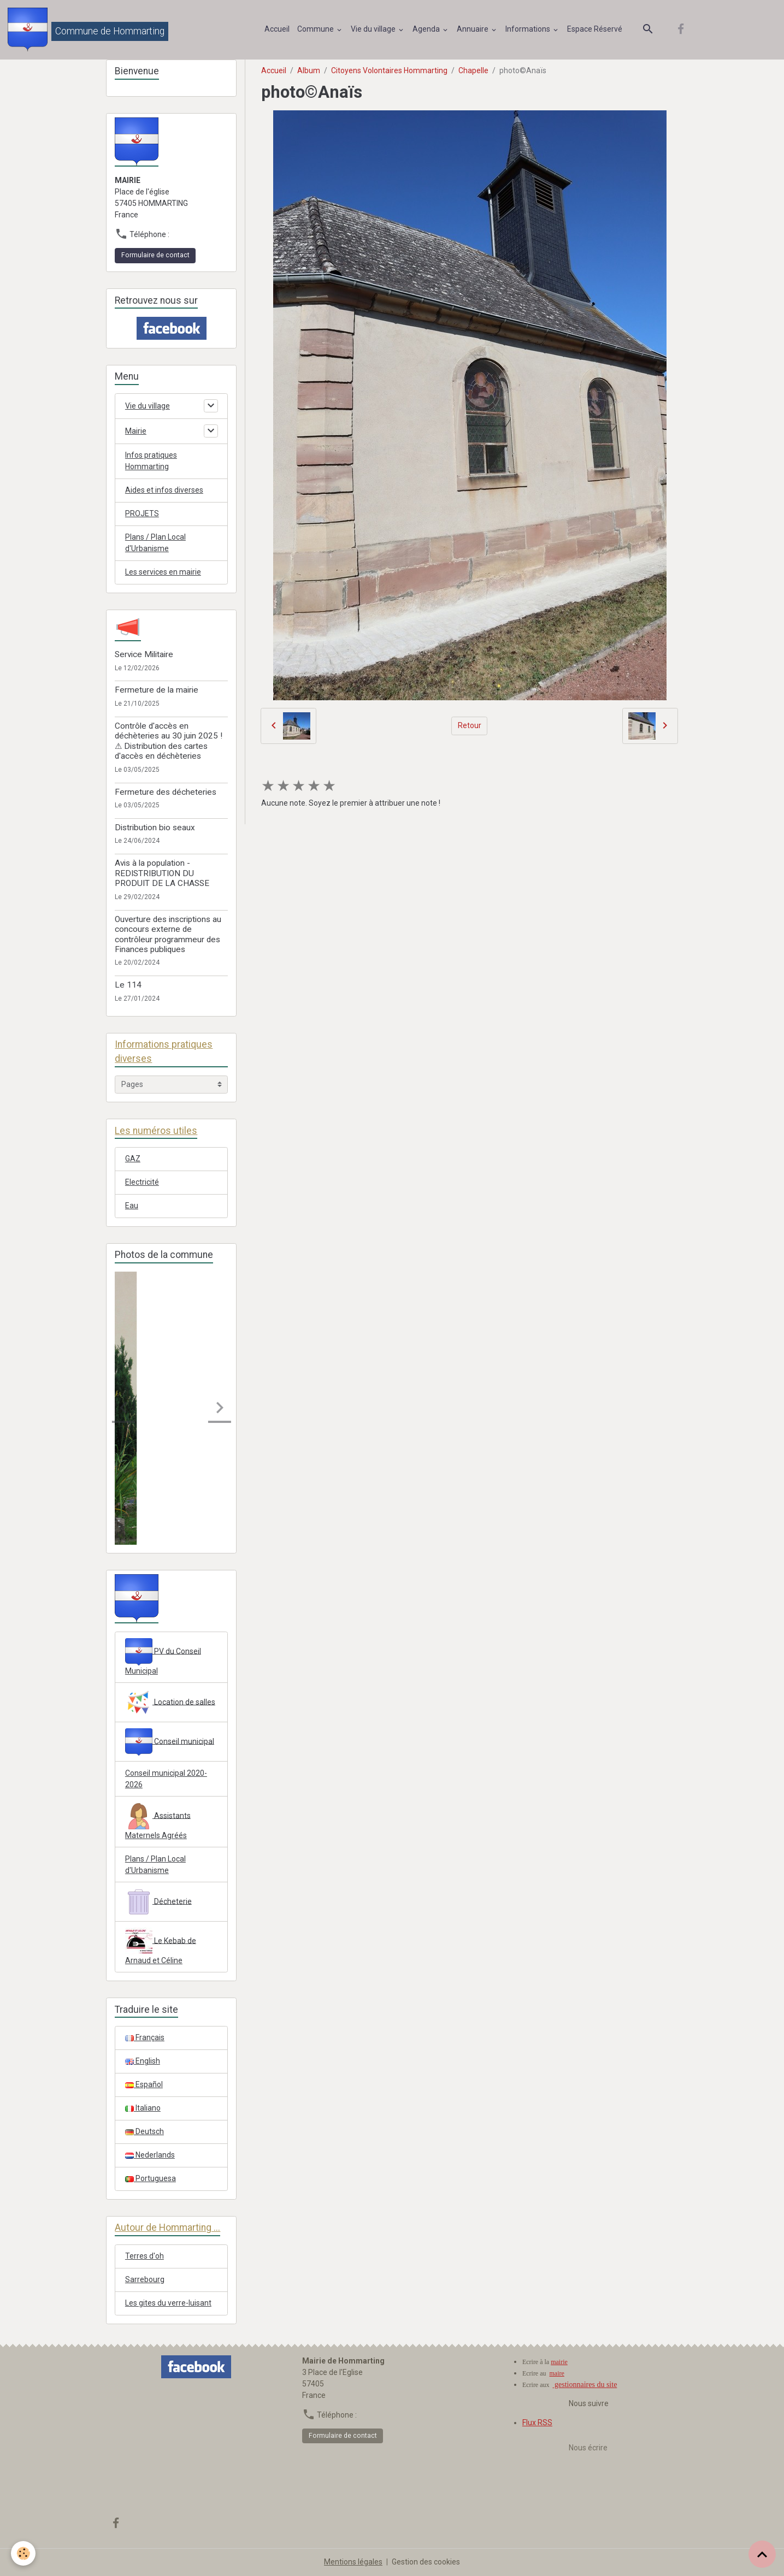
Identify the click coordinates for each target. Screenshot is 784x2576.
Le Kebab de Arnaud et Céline (160, 1946)
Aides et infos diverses (164, 490)
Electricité (142, 1182)
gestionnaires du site (585, 2384)
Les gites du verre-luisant (168, 2303)
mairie (559, 2362)
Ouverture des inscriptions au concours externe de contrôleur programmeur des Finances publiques (168, 934)
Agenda (426, 29)
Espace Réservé (594, 29)
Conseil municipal (169, 1742)
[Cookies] (23, 2553)
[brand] (88, 29)
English (142, 2061)
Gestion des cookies (426, 2561)
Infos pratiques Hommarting (151, 461)
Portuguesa (150, 2178)
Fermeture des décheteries (165, 792)
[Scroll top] (762, 2554)
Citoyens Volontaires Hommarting (389, 70)
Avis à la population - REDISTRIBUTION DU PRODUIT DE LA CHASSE (162, 873)
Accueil (277, 29)
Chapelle (473, 70)
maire (557, 2373)
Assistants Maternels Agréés (158, 1821)
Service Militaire (144, 654)
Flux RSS (537, 2422)
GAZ (132, 1158)
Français (144, 2037)
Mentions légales (353, 2561)
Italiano (143, 2108)
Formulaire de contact (155, 255)
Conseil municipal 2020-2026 (166, 1779)
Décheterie (158, 1902)
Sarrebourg (144, 2279)
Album (308, 70)
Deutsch (144, 2131)
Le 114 (128, 985)
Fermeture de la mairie (156, 690)
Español (144, 2084)
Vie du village (374, 29)
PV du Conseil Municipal (163, 1656)
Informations (528, 29)
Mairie (135, 431)
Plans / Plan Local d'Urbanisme (155, 543)
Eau (131, 1205)
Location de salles (170, 1702)
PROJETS (142, 513)
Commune (316, 29)
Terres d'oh (144, 2256)
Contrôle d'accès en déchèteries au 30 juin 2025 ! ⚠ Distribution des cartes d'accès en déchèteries (168, 741)
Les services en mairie (163, 572)
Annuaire (473, 29)
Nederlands (150, 2154)
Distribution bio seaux (155, 827)
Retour (469, 725)
